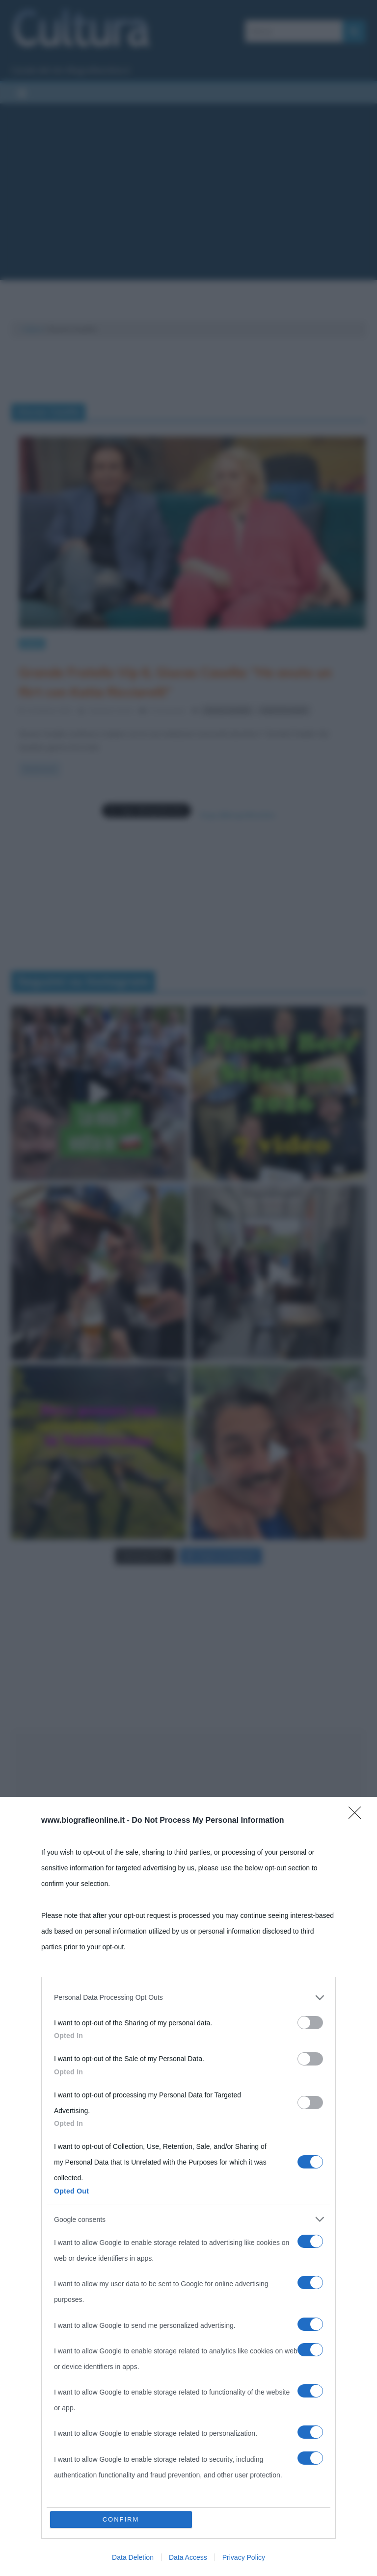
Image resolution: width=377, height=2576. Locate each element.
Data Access (188, 2557)
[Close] (358, 1816)
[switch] (310, 2022)
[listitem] (188, 1997)
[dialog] (188, 2186)
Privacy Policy (243, 2557)
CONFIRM (121, 2519)
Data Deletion (133, 2557)
